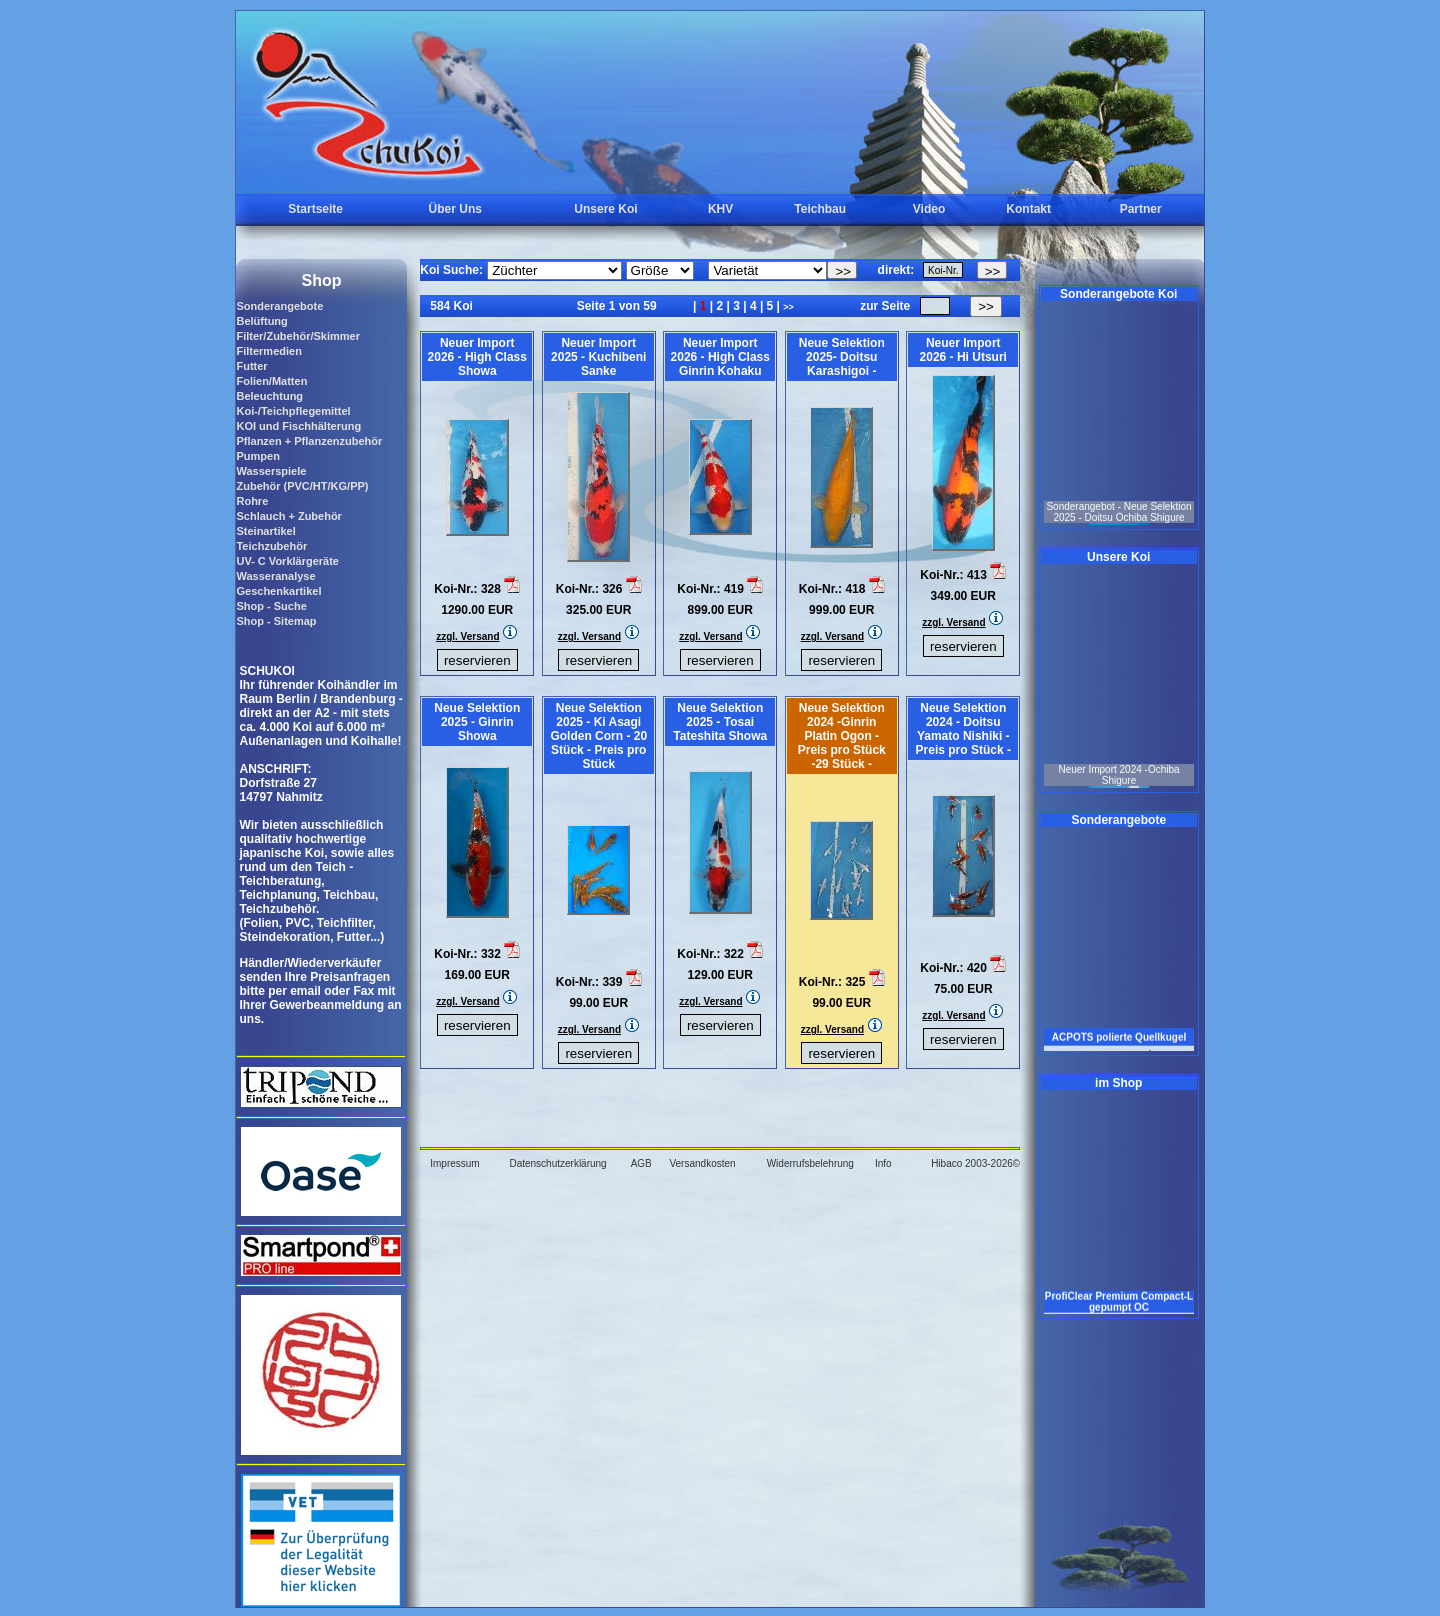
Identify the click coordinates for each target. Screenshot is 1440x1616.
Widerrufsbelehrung (810, 1163)
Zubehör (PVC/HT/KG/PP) (302, 486)
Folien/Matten (271, 381)
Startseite (315, 209)
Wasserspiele (271, 471)
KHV (720, 209)
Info (883, 1163)
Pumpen (257, 456)
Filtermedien (268, 351)
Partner (1141, 209)
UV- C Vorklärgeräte (287, 561)
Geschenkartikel (278, 591)
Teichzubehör (271, 546)
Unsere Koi (605, 209)
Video (929, 209)
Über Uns (455, 209)
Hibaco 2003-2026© (975, 1163)
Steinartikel (265, 531)
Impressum (454, 1163)
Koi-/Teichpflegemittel (293, 411)
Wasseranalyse (275, 576)
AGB (641, 1163)
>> (788, 307)
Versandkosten (702, 1163)
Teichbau (820, 209)
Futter (251, 366)
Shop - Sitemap (276, 621)
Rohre (252, 501)
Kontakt (1028, 209)
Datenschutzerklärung (557, 1163)
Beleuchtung (269, 396)
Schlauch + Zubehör (288, 516)
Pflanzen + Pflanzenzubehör (309, 441)
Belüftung (261, 321)
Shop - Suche (271, 606)
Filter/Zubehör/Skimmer (297, 336)
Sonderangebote (279, 306)
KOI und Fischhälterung (298, 426)
